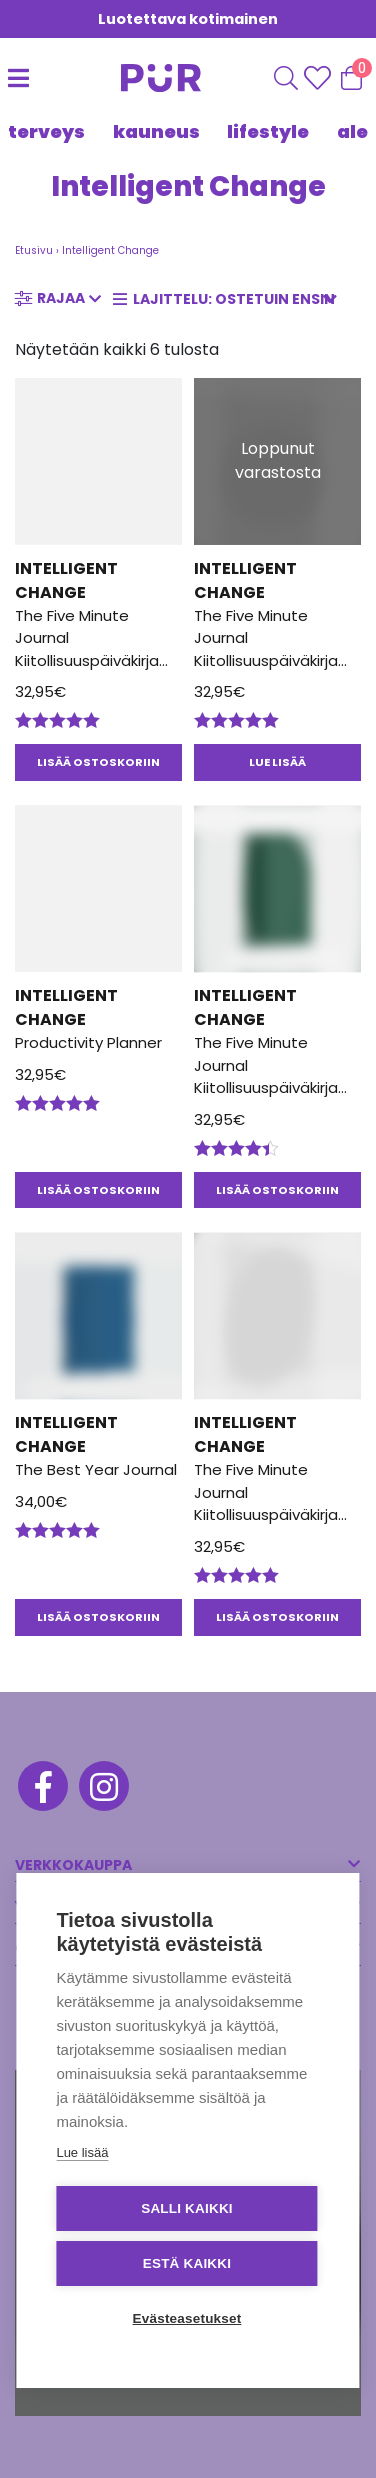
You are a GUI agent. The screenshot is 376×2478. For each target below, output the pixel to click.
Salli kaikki (187, 2208)
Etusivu (34, 250)
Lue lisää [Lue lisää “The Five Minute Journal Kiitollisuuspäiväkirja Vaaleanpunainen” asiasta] (277, 762)
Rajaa (61, 298)
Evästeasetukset (187, 2318)
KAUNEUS (156, 131)
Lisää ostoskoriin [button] (98, 762)
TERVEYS (46, 131)
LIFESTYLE (268, 131)
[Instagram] (102, 1789)
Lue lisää (82, 2152)
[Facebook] (41, 1789)
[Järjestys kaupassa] (231, 299)
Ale (352, 131)
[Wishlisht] (319, 78)
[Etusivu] (141, 78)
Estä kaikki (187, 2263)
